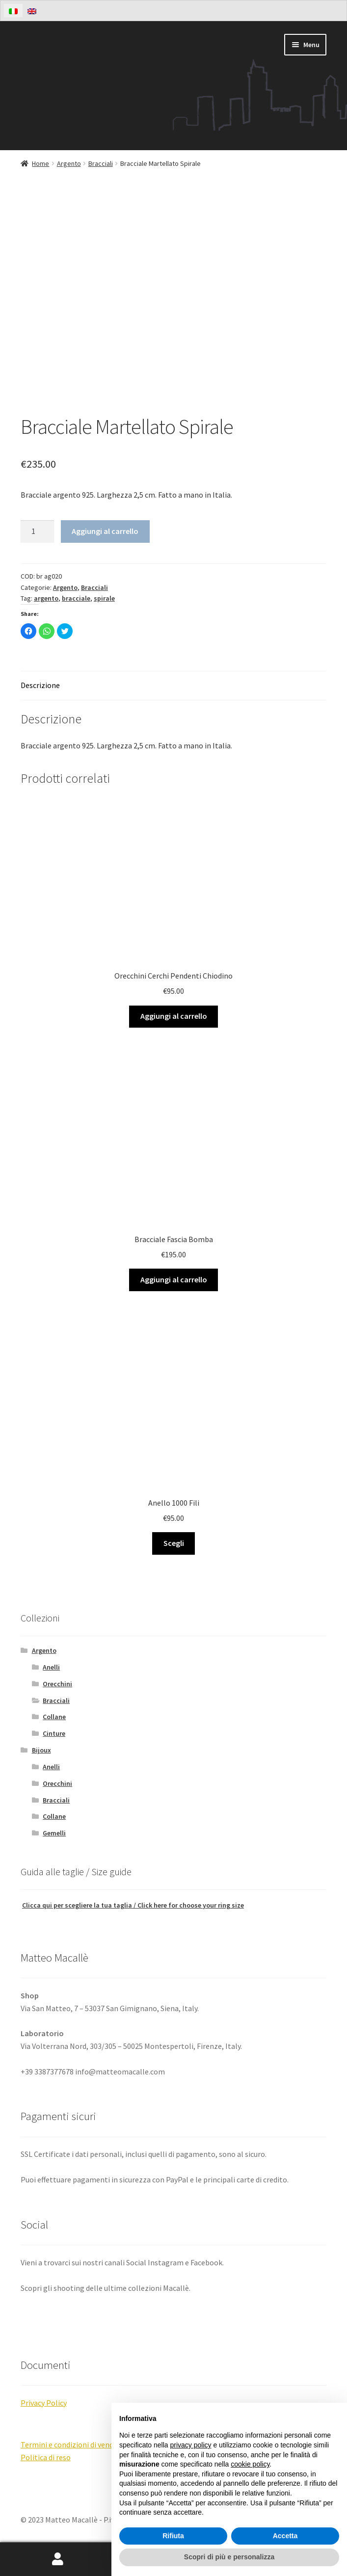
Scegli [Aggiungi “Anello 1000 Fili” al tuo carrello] (173, 1543)
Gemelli (54, 1833)
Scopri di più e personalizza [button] (229, 2557)
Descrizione (40, 685)
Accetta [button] (285, 2536)
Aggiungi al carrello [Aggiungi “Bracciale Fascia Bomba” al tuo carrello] (173, 1279)
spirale (104, 598)
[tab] (173, 685)
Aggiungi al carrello (105, 531)
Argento (69, 163)
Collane (54, 1716)
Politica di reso (46, 2457)
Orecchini (57, 1683)
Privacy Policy (44, 2403)
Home (40, 163)
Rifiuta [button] (173, 2536)
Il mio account (58, 2559)
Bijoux (41, 1750)
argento (46, 598)
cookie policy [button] (250, 2464)
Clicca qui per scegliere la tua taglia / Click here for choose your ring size (133, 1905)
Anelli (51, 1667)
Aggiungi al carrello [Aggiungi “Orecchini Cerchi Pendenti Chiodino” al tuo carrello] (173, 1016)
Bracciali (100, 163)
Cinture (54, 1733)
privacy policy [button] (191, 2445)
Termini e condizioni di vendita (72, 2444)
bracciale (76, 598)
